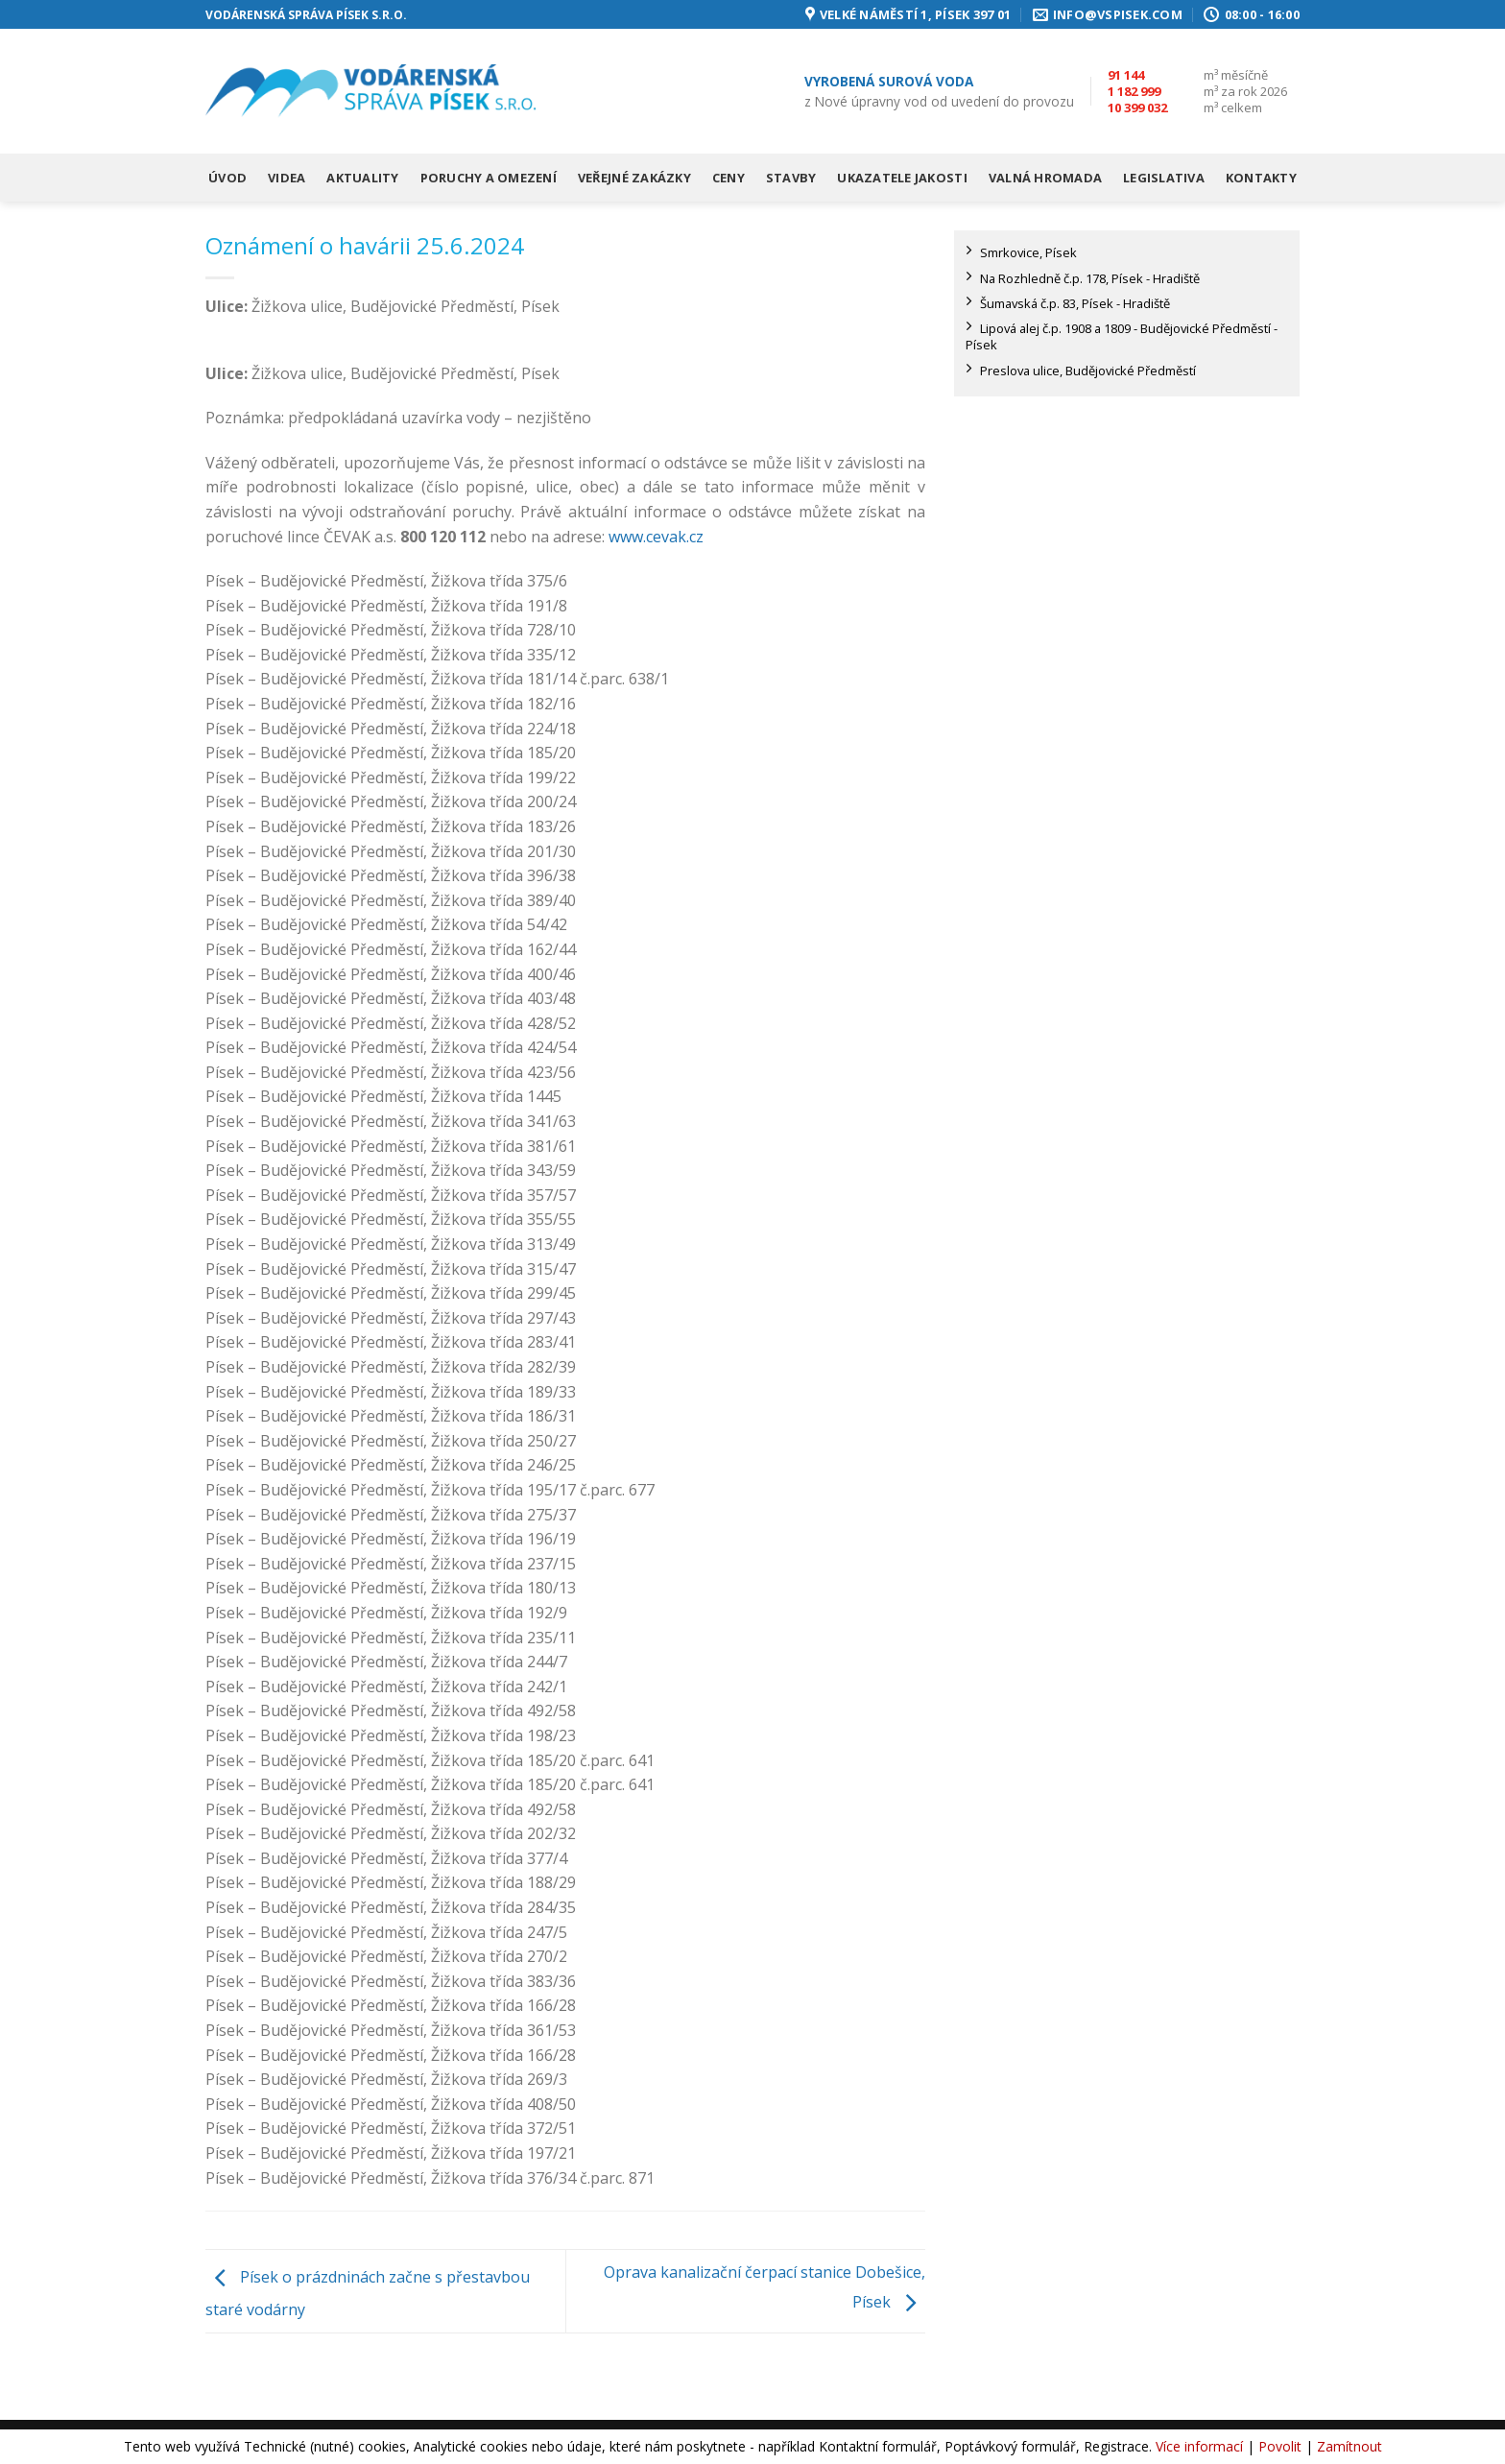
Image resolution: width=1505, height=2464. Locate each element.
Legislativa (1164, 177)
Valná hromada (1045, 177)
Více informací (1199, 2446)
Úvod (227, 177)
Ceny (728, 177)
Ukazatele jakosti (902, 177)
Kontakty (1261, 177)
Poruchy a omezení (488, 177)
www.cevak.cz (656, 536)
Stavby (791, 177)
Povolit (1280, 2446)
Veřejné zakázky (634, 177)
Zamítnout (1349, 2446)
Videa (286, 177)
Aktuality (362, 177)
